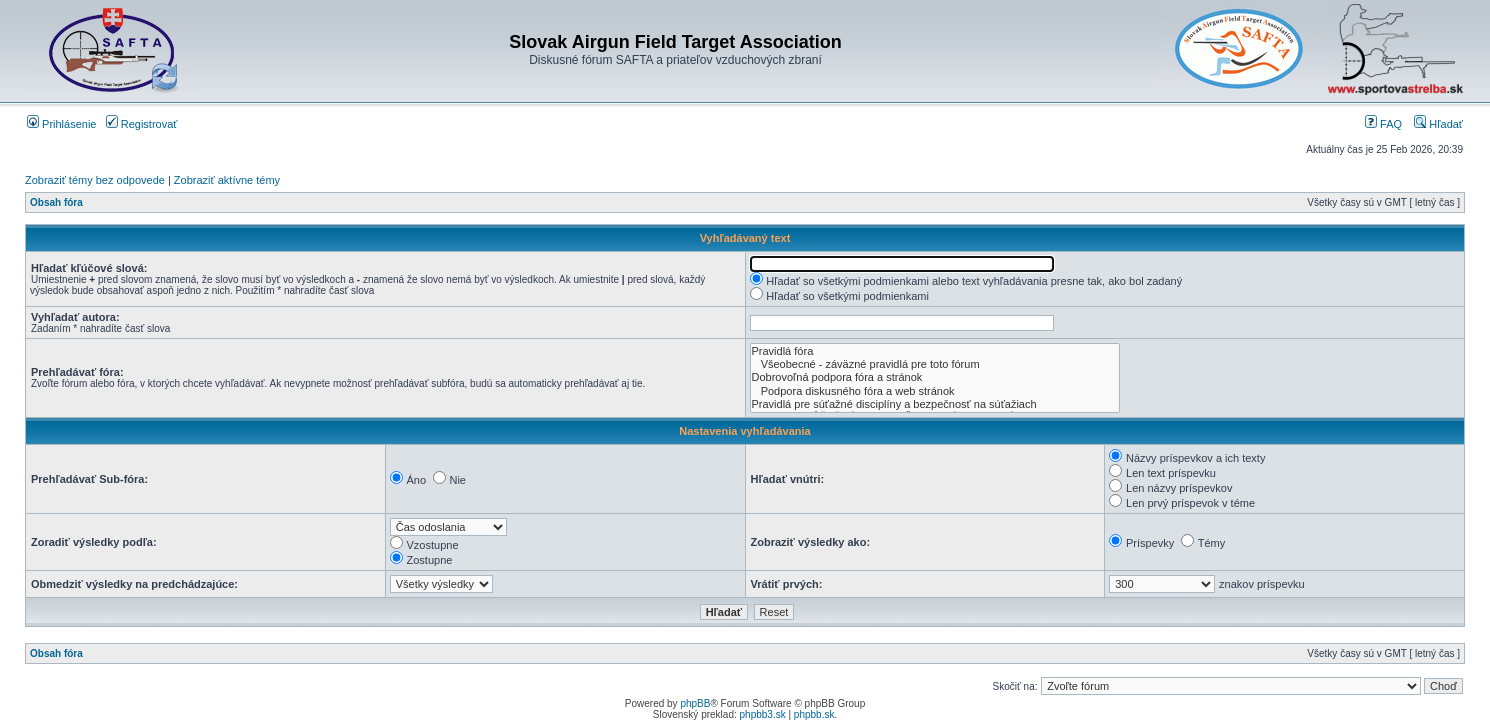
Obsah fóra (56, 202)
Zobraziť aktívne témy (227, 180)
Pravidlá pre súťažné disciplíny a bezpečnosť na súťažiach (935, 404)
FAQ (1383, 124)
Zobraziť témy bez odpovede (95, 180)
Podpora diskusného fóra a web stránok (935, 391)
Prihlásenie (61, 124)
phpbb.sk (814, 714)
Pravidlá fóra (935, 351)
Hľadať (1438, 124)
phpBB (695, 703)
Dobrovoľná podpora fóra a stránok (935, 377)
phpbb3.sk (763, 714)
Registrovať (142, 124)
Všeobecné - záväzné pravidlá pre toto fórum (935, 364)
